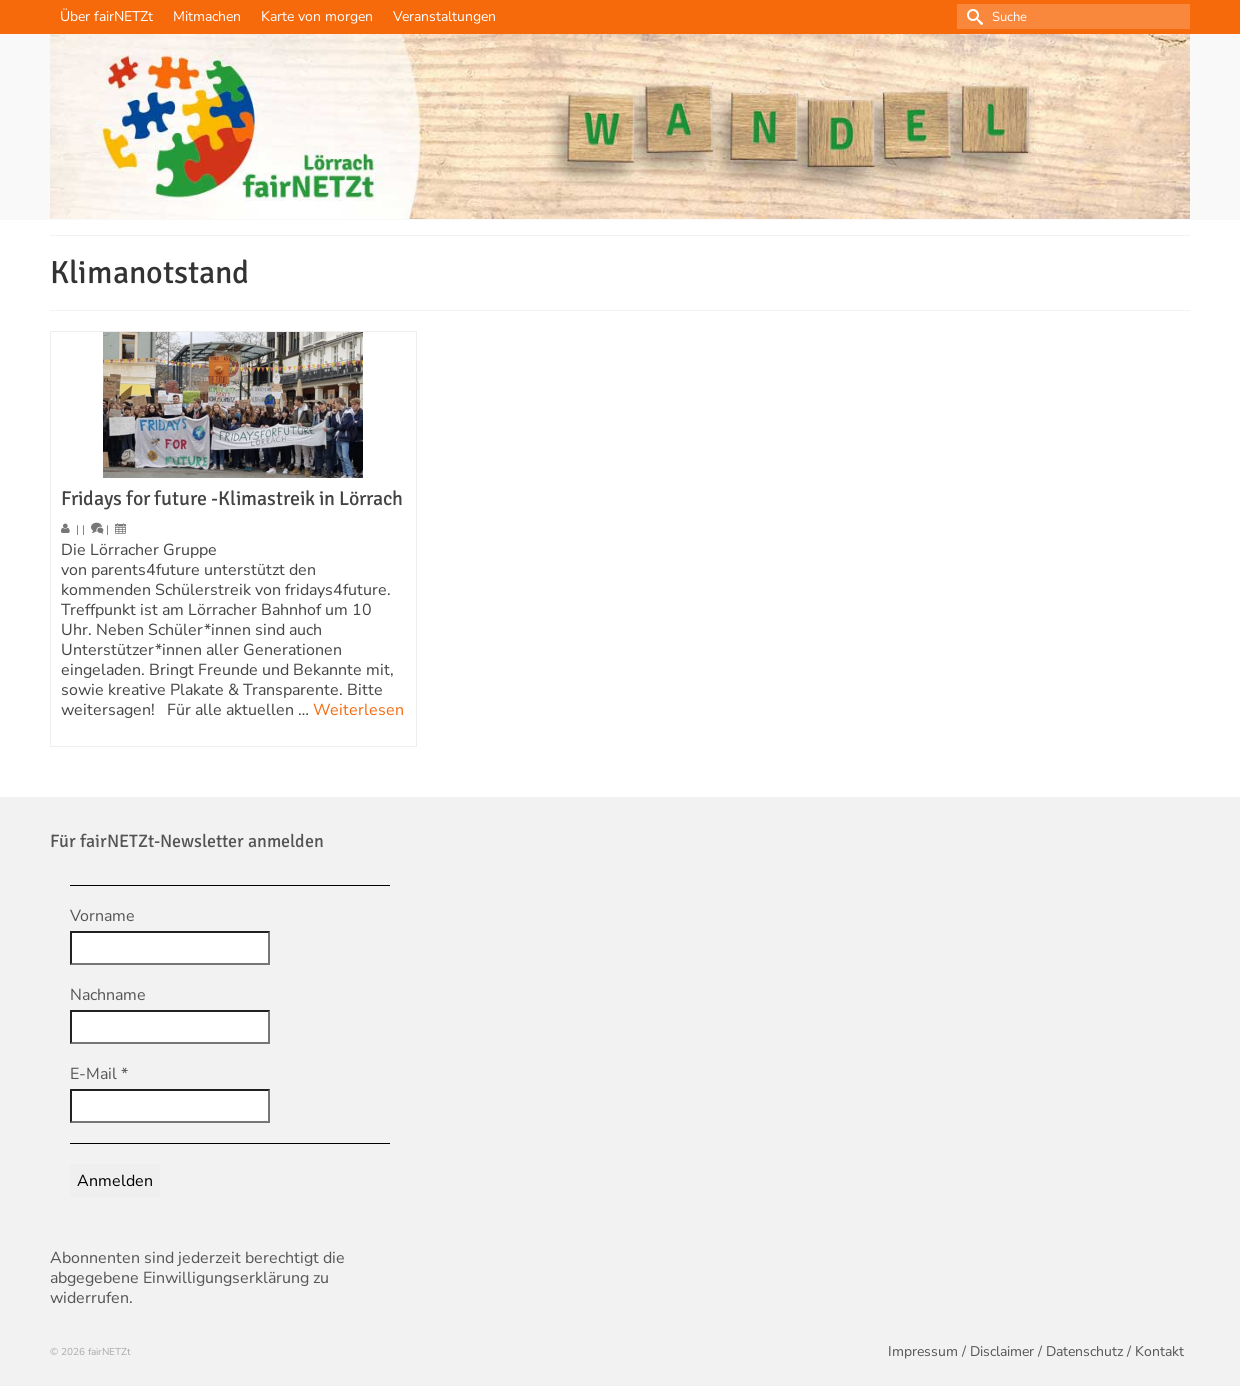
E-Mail (99, 1074)
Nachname (108, 995)
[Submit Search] (972, 16)
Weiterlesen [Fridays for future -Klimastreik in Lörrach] (358, 710)
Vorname (102, 916)
